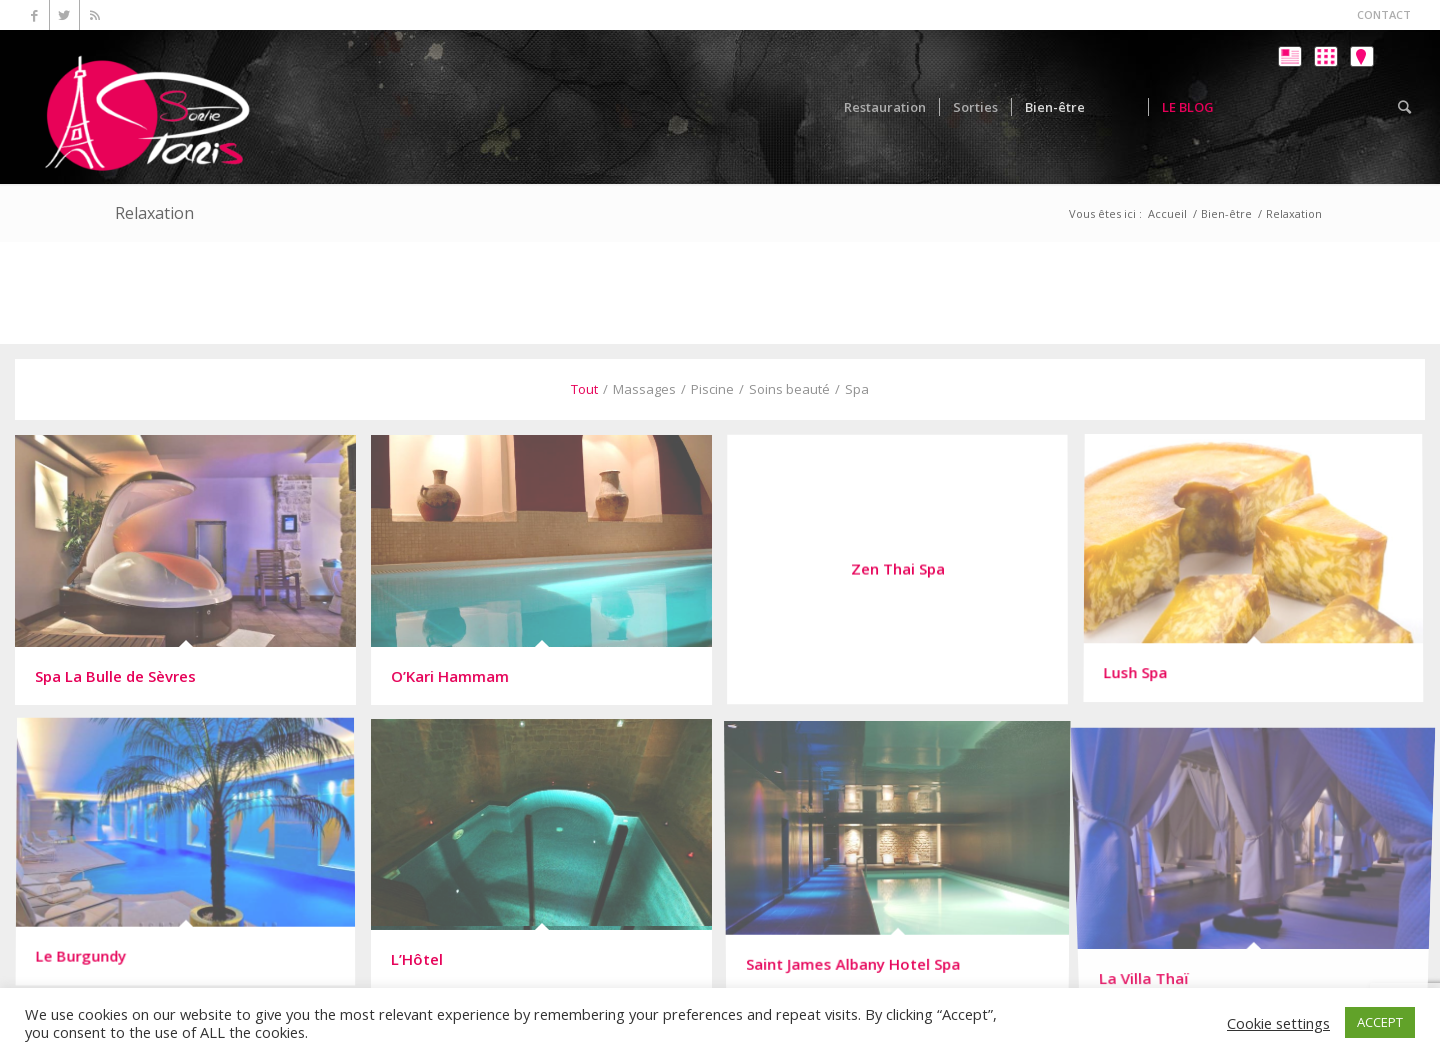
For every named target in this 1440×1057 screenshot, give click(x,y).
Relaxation (154, 213)
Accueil (1167, 213)
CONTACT (1384, 14)
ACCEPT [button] (1380, 1022)
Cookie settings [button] (1278, 1023)
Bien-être (1226, 213)
